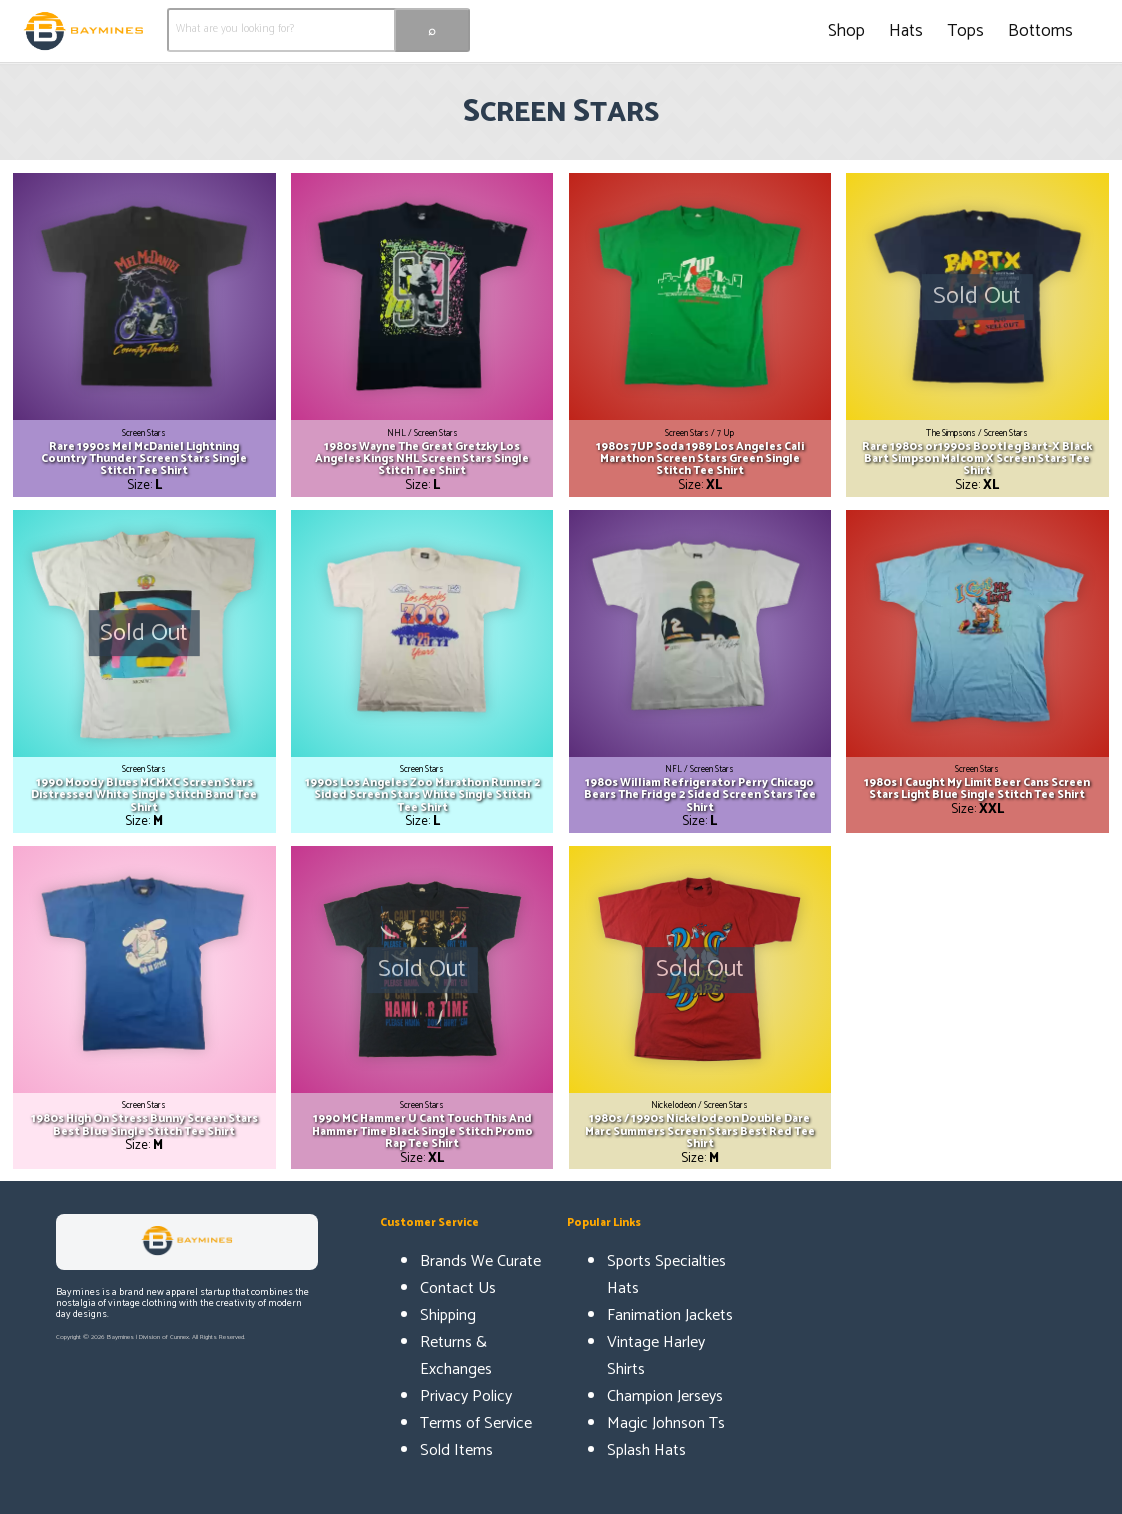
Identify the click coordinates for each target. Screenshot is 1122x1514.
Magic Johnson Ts (666, 1423)
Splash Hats (646, 1450)
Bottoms (1040, 31)
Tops (965, 31)
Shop (846, 31)
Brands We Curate (480, 1261)
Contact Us (458, 1288)
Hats (906, 31)
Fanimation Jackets (670, 1315)
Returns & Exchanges (456, 1356)
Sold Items (456, 1450)
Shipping (448, 1315)
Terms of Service (476, 1423)
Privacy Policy (466, 1396)
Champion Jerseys (665, 1396)
